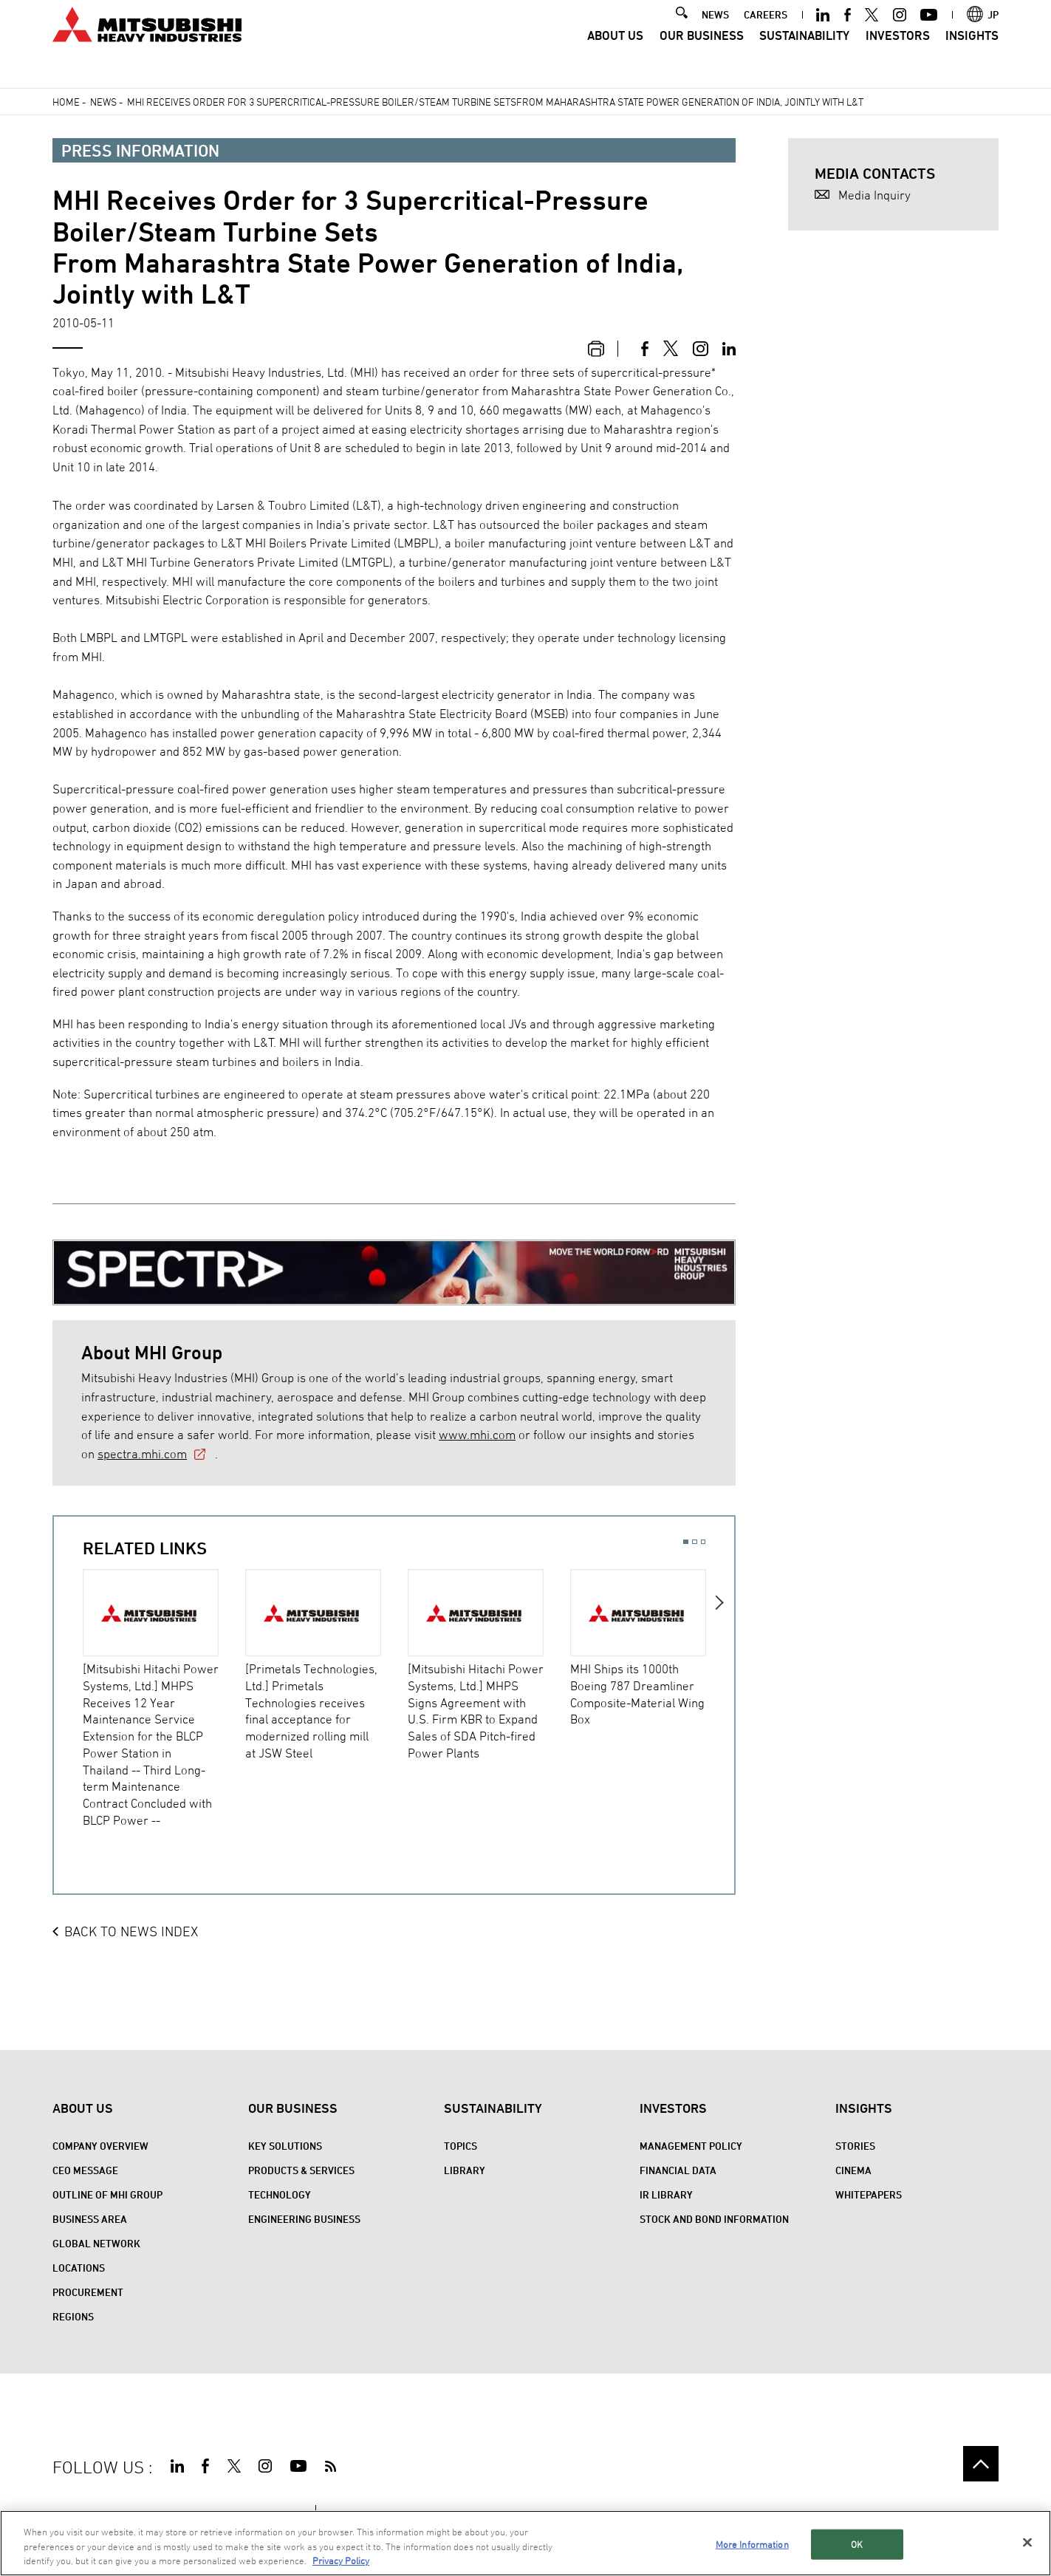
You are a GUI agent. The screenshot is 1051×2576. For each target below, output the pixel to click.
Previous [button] (68, 1696)
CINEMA (853, 2170)
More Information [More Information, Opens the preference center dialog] (752, 2546)
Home (66, 101)
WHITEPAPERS (868, 2194)
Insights (972, 54)
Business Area (89, 2219)
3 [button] (703, 1542)
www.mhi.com (477, 1434)
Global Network (96, 2243)
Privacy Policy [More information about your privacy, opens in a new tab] (340, 2563)
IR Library (666, 2194)
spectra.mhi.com (142, 1453)
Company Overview (100, 2145)
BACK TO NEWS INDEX (131, 1931)
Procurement (87, 2292)
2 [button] (694, 1542)
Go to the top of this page (980, 2463)
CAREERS (765, 33)
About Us (615, 54)
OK (857, 2546)
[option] (164, 1698)
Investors (898, 54)
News (103, 101)
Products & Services (301, 2170)
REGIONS (73, 2316)
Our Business (702, 54)
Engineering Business (304, 2219)
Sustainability (804, 54)
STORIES (855, 2145)
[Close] (1027, 2544)
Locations (78, 2267)
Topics (460, 2145)
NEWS (715, 33)
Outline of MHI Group (107, 2194)
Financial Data (678, 2170)
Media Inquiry (874, 195)
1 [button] (685, 1542)
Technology (279, 2194)
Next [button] (720, 1696)
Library (464, 2170)
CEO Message (85, 2170)
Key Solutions (285, 2145)
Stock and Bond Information (714, 2219)
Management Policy (691, 2145)
